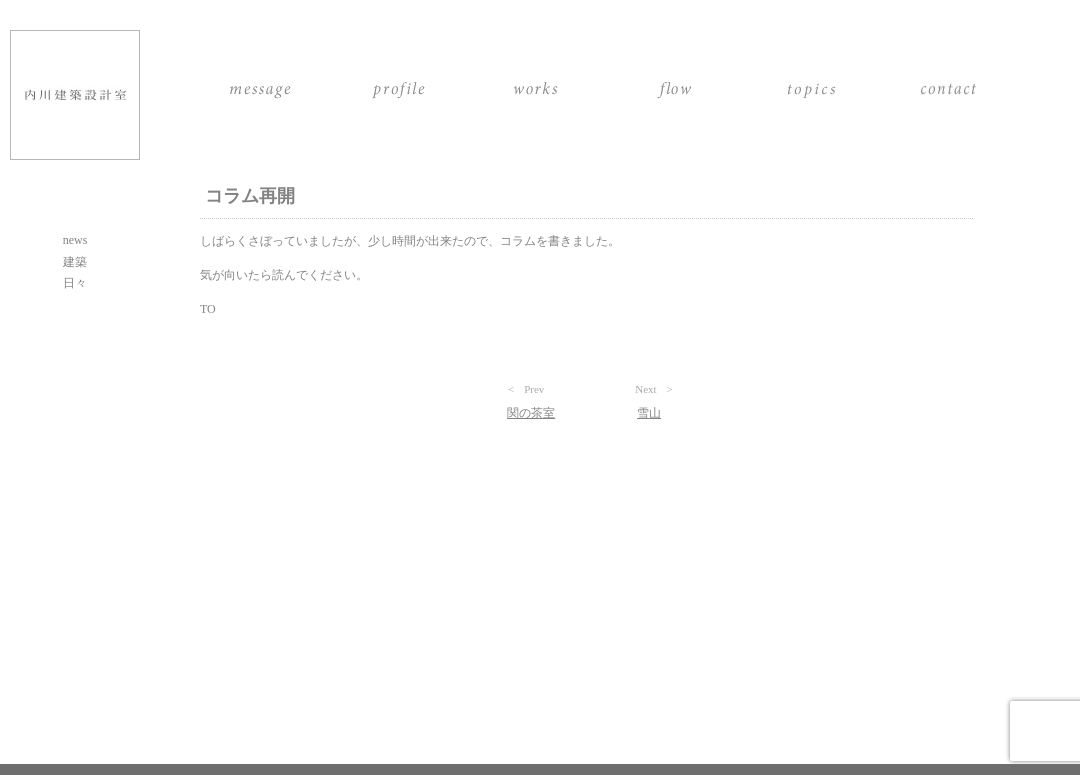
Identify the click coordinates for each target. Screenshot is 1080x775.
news (75, 240)
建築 (75, 262)
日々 (75, 283)
